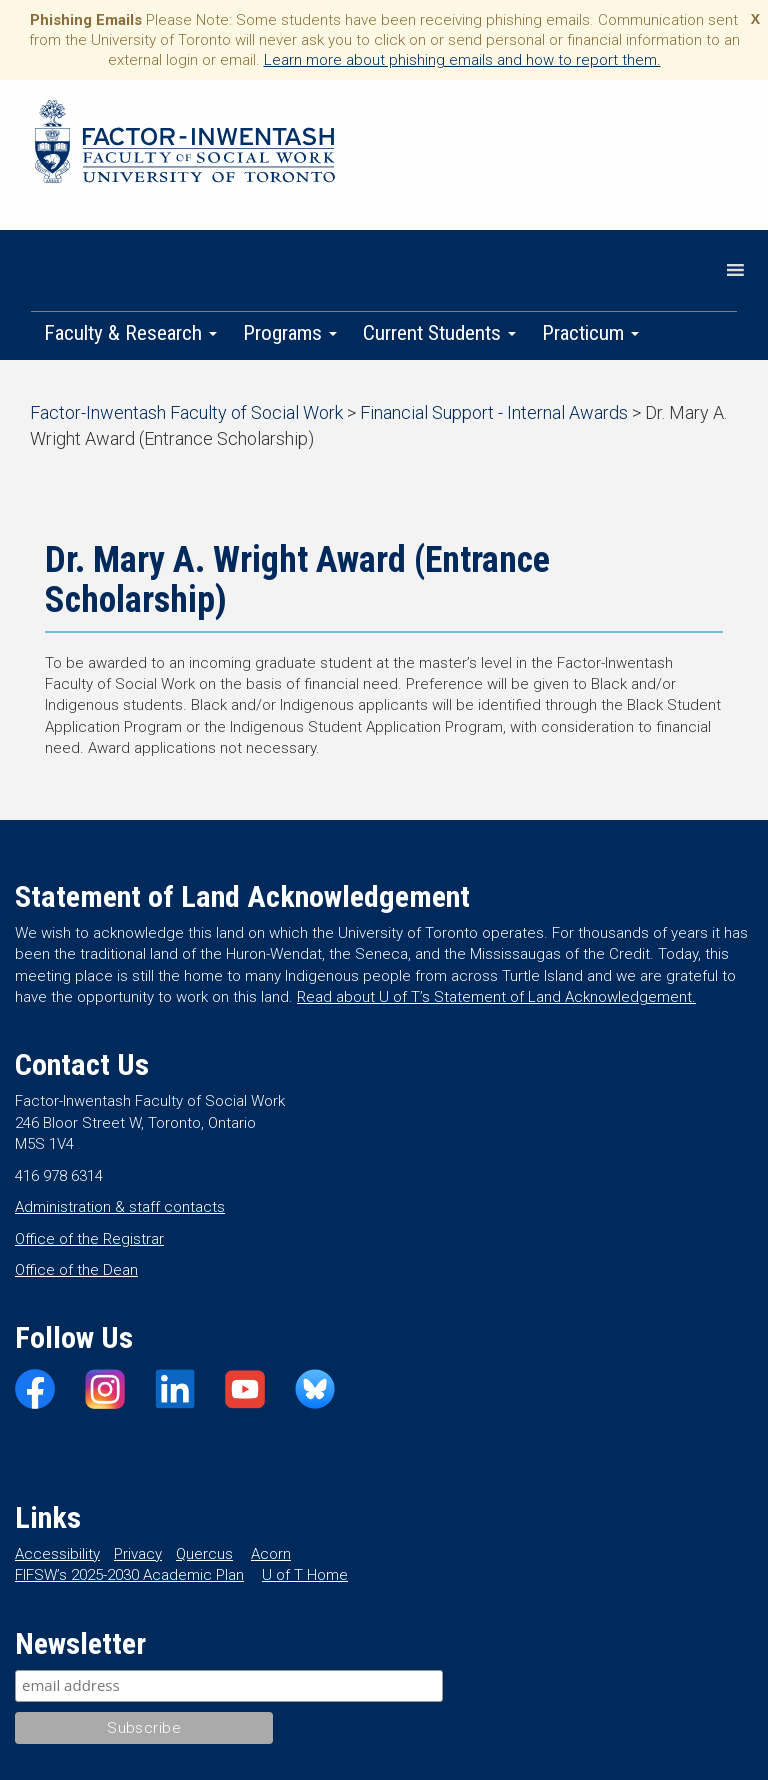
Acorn (271, 1554)
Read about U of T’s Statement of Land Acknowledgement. (496, 997)
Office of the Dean (76, 1270)
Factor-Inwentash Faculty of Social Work (185, 145)
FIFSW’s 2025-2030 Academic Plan (129, 1575)
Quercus (204, 1554)
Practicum (590, 333)
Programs (290, 333)
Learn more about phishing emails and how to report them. (462, 60)
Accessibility (57, 1554)
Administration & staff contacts (120, 1207)
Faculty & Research (130, 333)
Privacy (138, 1554)
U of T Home (305, 1575)
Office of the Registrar (89, 1239)
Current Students (439, 333)
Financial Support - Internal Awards (494, 412)
